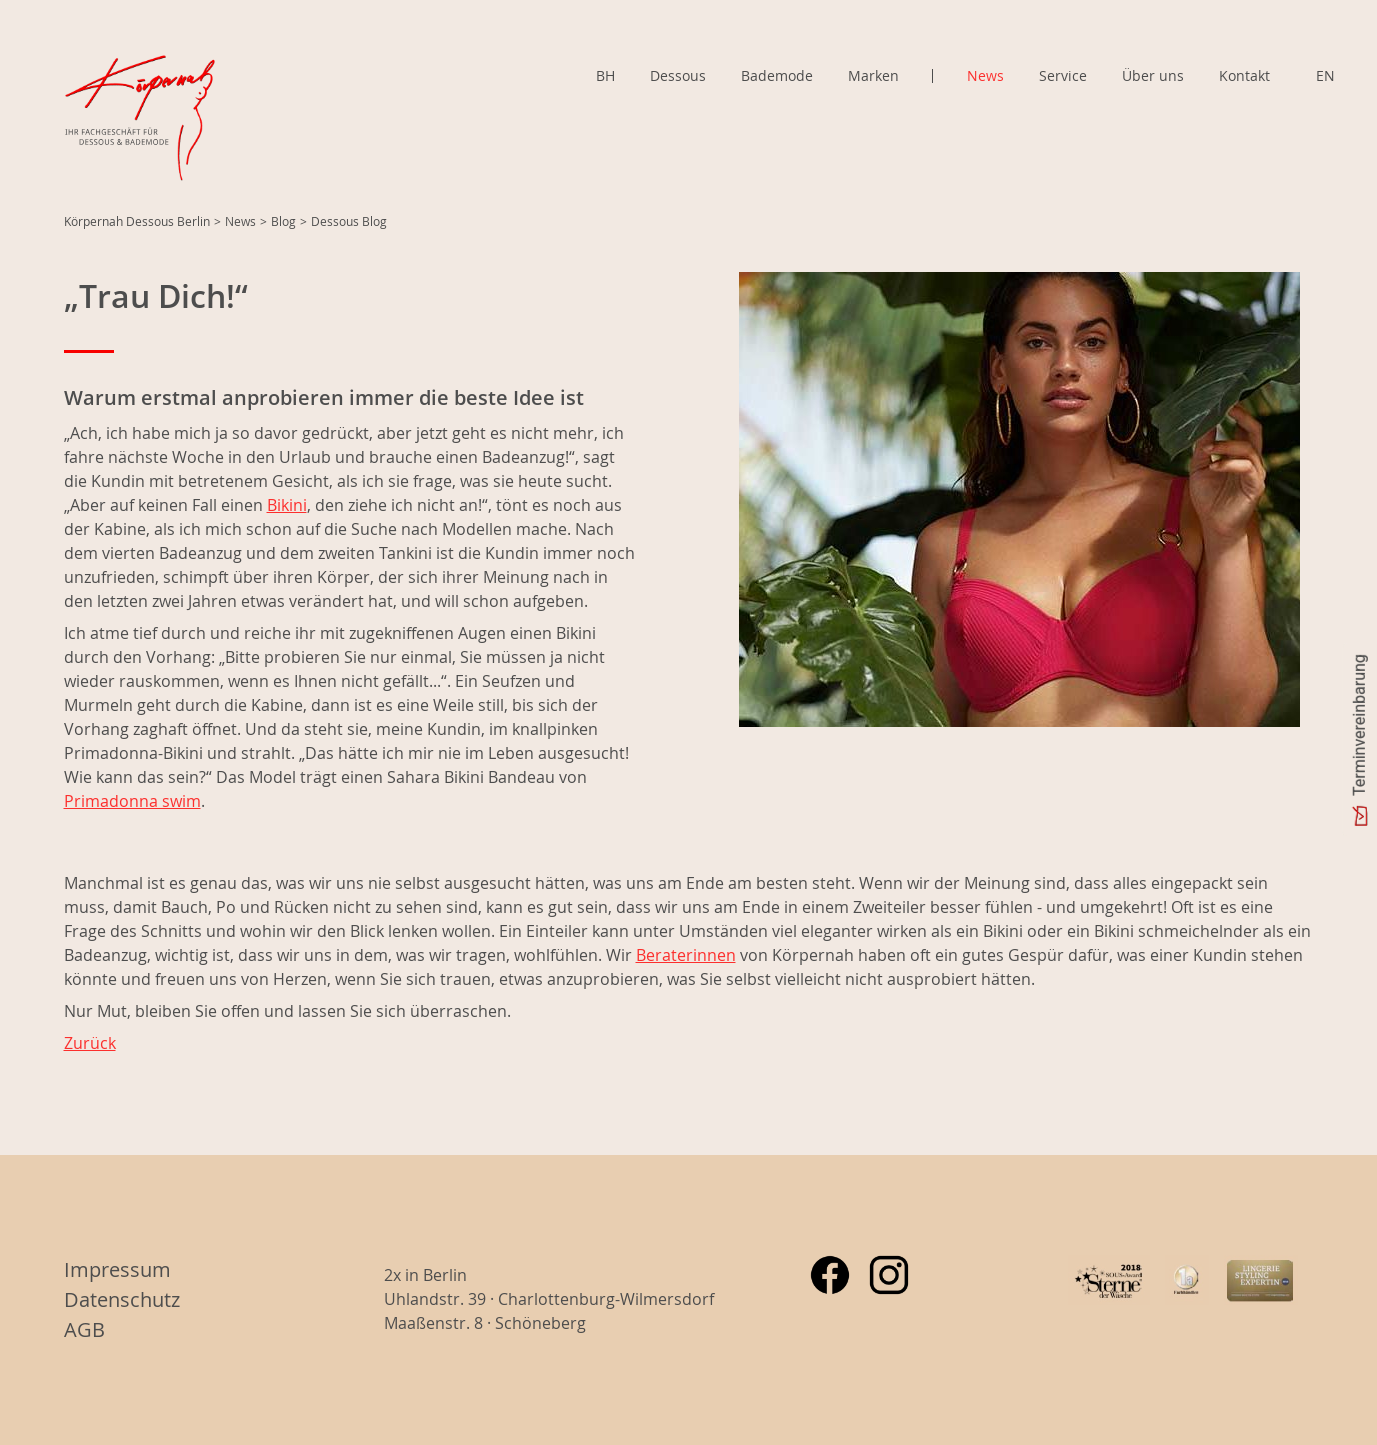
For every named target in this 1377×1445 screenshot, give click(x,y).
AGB (84, 1329)
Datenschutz (122, 1299)
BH (605, 75)
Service (1063, 75)
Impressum (117, 1269)
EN (1325, 75)
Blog (283, 221)
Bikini (287, 505)
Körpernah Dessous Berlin (137, 221)
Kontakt (1244, 75)
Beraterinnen (686, 955)
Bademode (777, 75)
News (985, 75)
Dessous (678, 75)
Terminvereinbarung (1359, 725)
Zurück (90, 1043)
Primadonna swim (132, 801)
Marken (873, 76)
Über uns (1153, 75)
